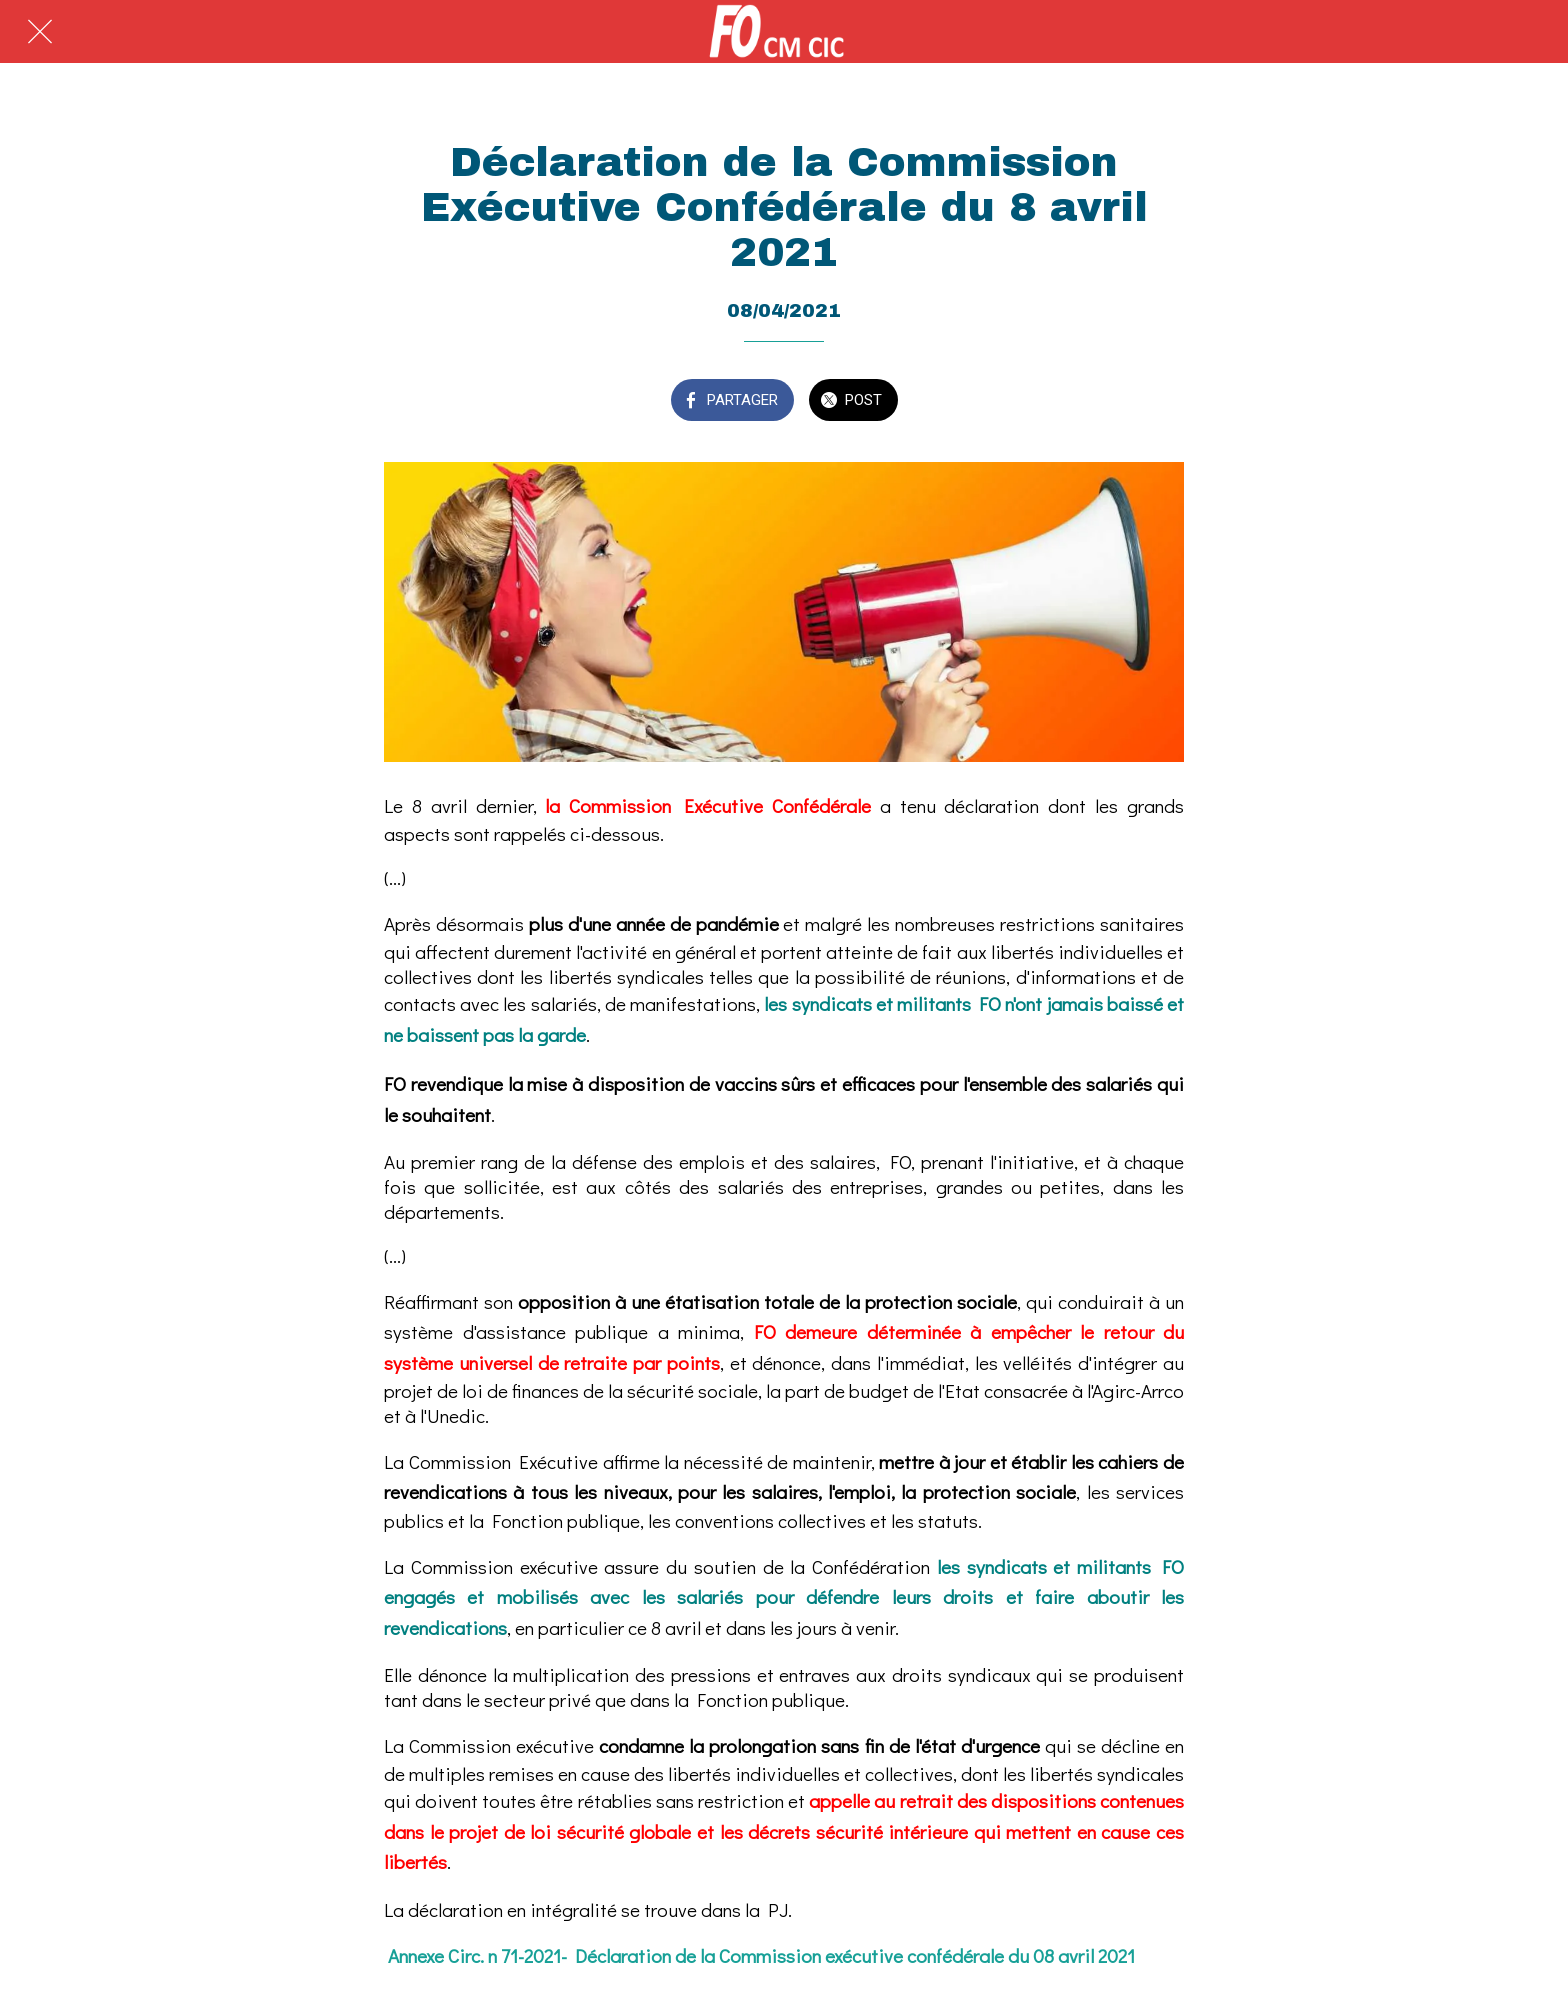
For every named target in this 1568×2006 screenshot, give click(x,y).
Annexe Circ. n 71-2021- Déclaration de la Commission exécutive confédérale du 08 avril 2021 (761, 1955)
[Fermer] (40, 32)
